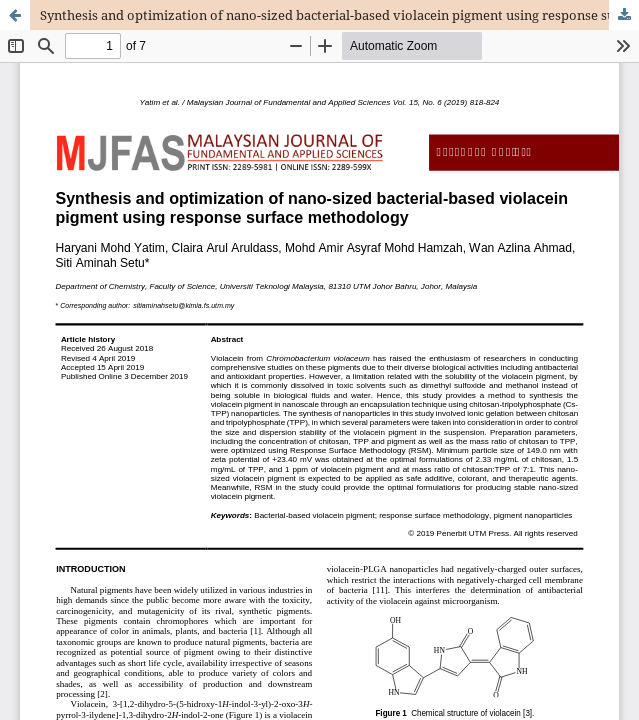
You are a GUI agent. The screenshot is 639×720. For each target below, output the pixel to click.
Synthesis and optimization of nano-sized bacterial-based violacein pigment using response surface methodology (339, 15)
